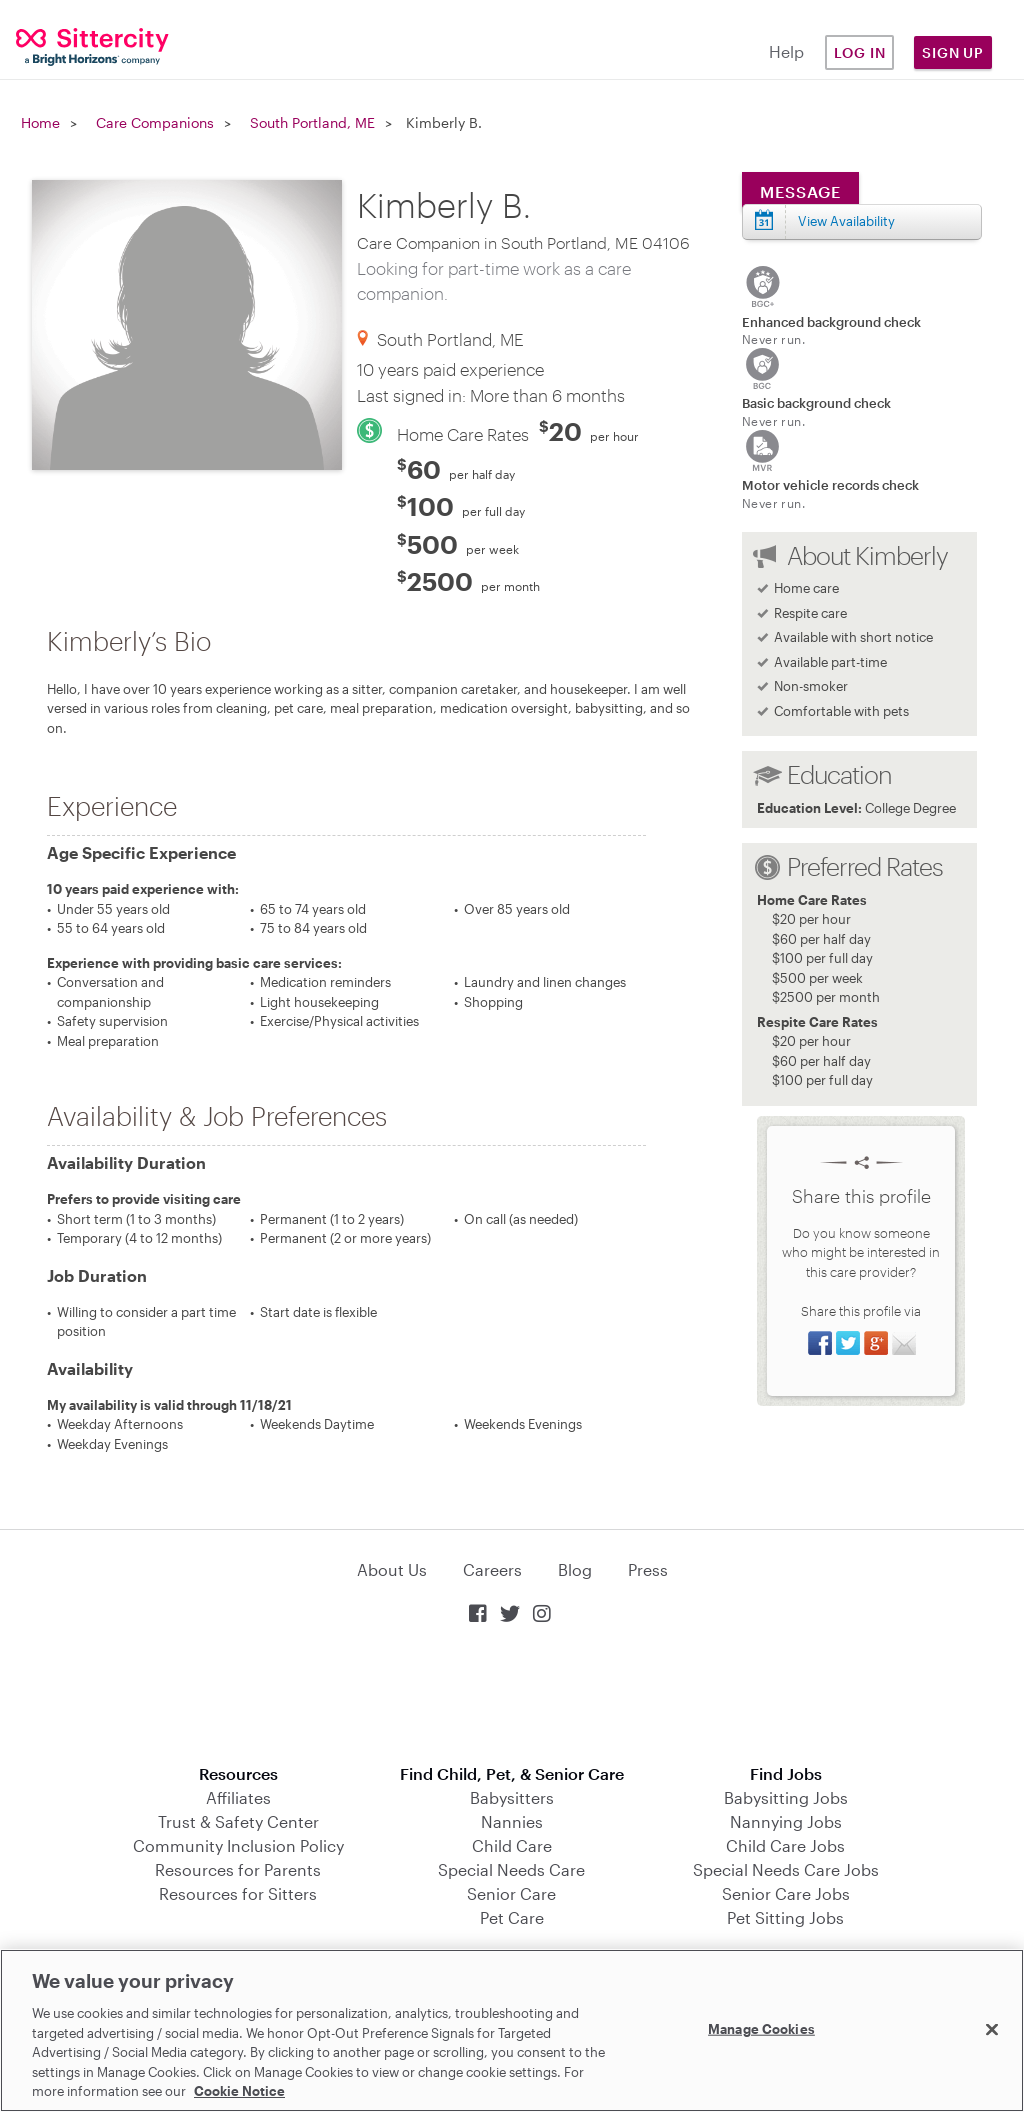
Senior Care (511, 1893)
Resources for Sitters (238, 1893)
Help (786, 51)
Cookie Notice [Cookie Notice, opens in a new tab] (239, 2091)
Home (40, 122)
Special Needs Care (511, 1869)
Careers (492, 1569)
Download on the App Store (512, 1696)
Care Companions (155, 122)
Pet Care (512, 1917)
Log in (860, 52)
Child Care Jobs (785, 1845)
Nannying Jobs (786, 1821)
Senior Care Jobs (786, 1893)
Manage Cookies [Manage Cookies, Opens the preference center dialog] (761, 2028)
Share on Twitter (848, 1343)
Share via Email (904, 1343)
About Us (392, 1569)
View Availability (846, 221)
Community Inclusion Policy (238, 1845)
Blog (575, 1569)
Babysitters (512, 1797)
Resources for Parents (238, 1869)
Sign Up (953, 52)
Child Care (512, 1845)
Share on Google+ (876, 1343)
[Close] (992, 2029)
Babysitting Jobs (786, 1797)
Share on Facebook (820, 1343)
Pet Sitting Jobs (785, 1917)
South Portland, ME (312, 122)
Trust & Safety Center (238, 1821)
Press (648, 1569)
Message (800, 191)
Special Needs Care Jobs (786, 1869)
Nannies (512, 1821)
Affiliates (238, 1797)
